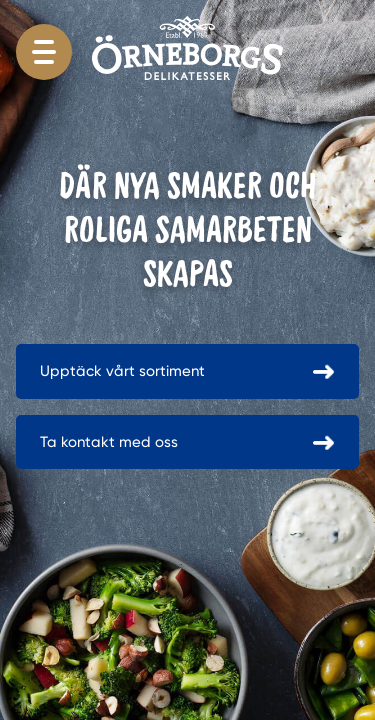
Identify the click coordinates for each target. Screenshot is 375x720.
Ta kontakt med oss (109, 442)
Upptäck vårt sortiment (122, 371)
